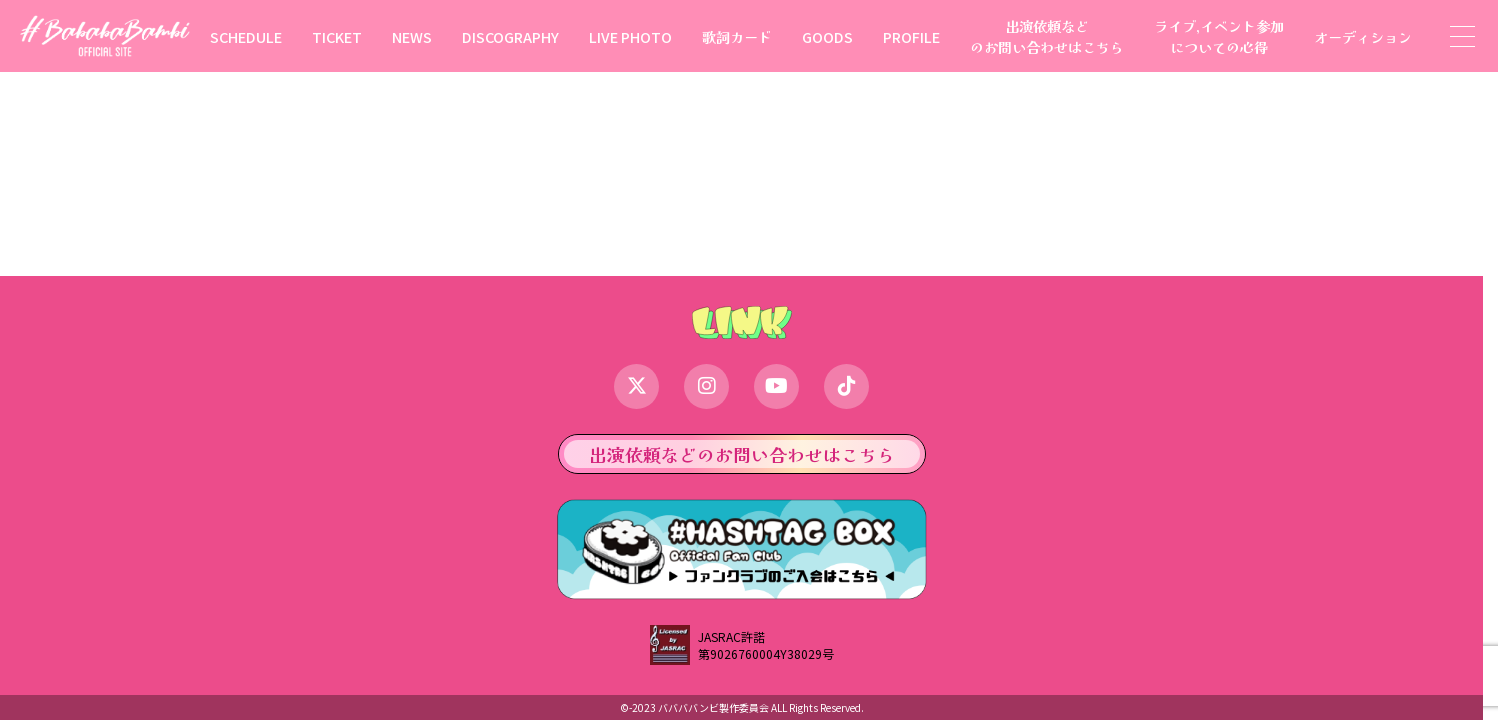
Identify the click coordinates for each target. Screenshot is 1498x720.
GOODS (827, 36)
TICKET (337, 36)
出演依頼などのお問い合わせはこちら (1047, 36)
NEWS (412, 36)
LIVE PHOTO (630, 36)
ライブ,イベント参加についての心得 (1219, 36)
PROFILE (911, 36)
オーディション (1363, 36)
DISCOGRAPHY (510, 36)
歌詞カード (737, 36)
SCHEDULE (246, 36)
